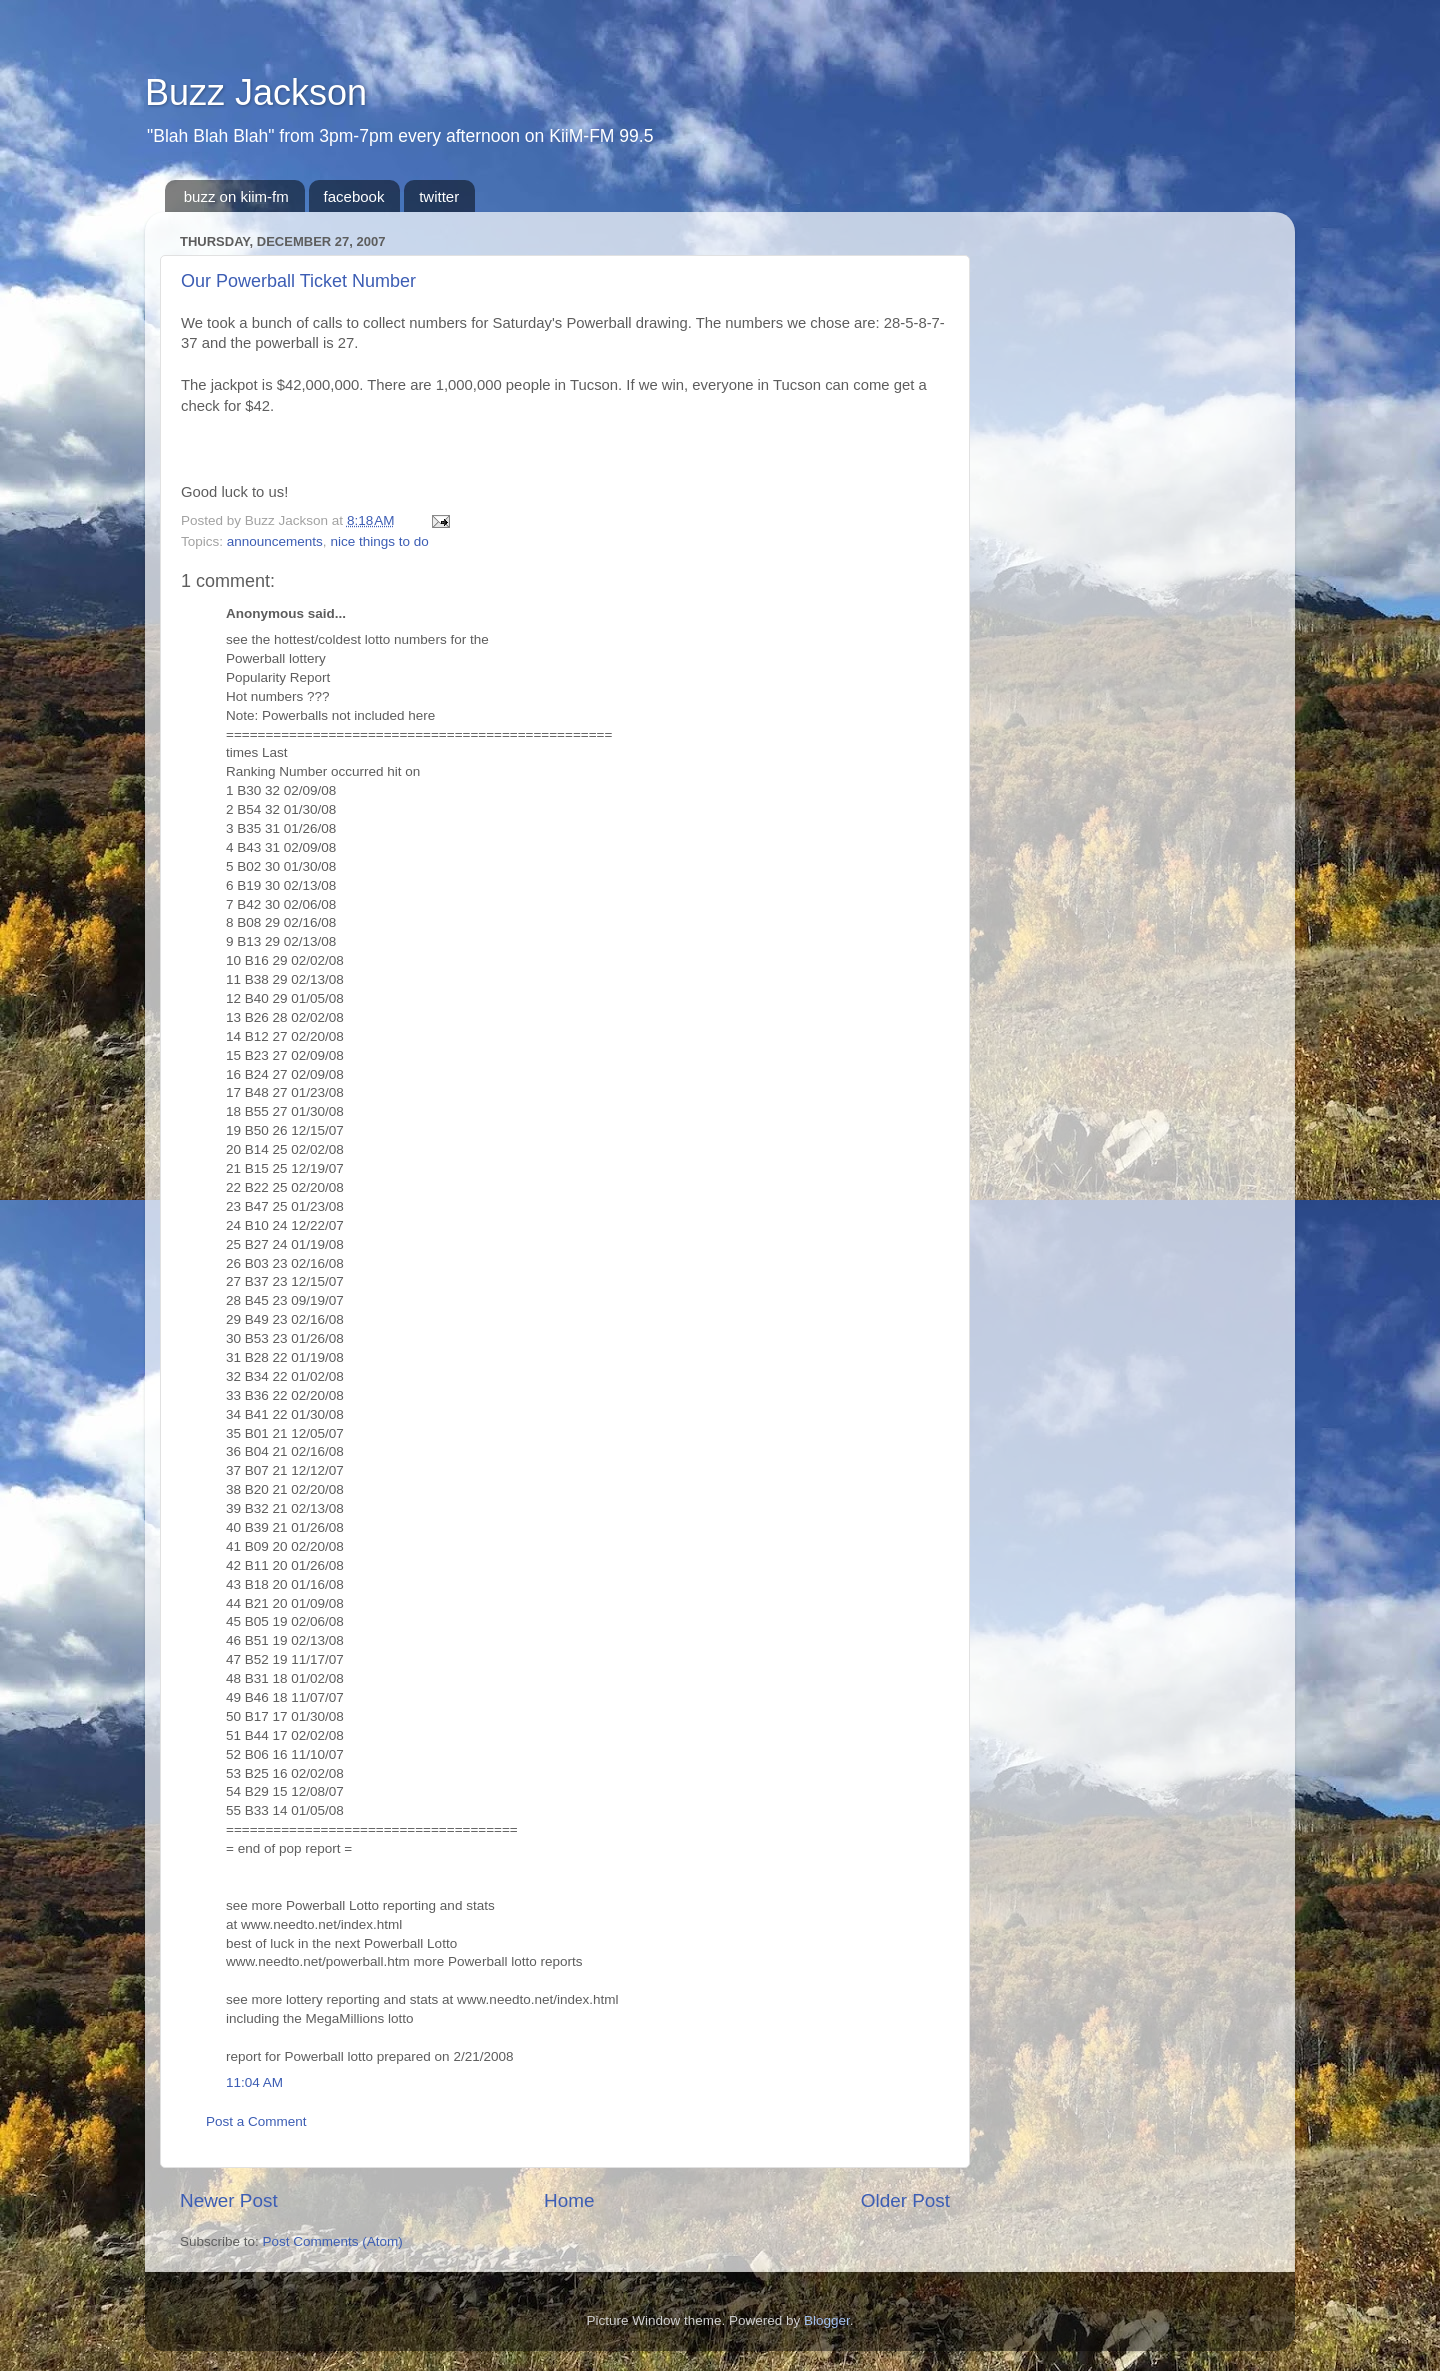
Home (569, 2200)
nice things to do (379, 541)
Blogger (827, 2320)
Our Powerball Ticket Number (298, 281)
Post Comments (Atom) (333, 2241)
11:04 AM (254, 2082)
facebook (354, 196)
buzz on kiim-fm (236, 196)
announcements (275, 541)
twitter (439, 196)
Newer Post (229, 2200)
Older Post (905, 2200)
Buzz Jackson (256, 92)
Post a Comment (256, 2121)
